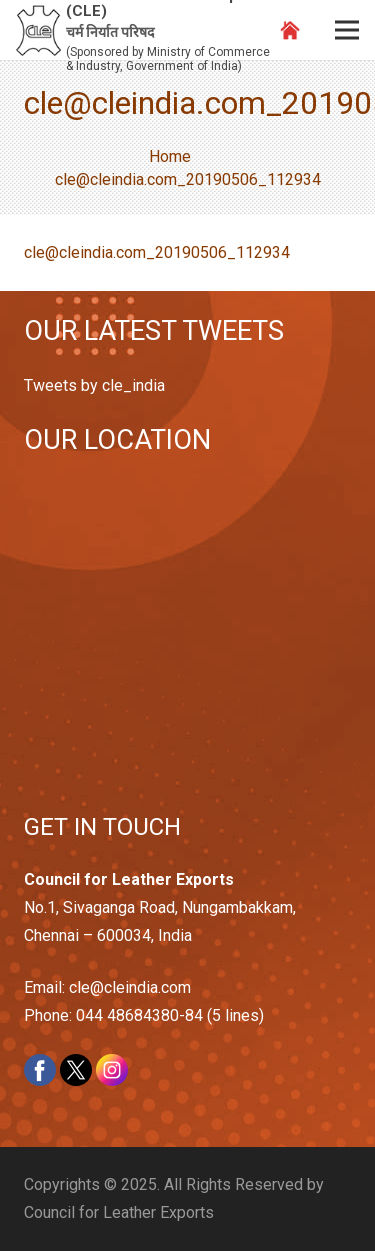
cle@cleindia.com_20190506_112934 (157, 252)
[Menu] (347, 30)
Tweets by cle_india (94, 385)
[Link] (38, 30)
